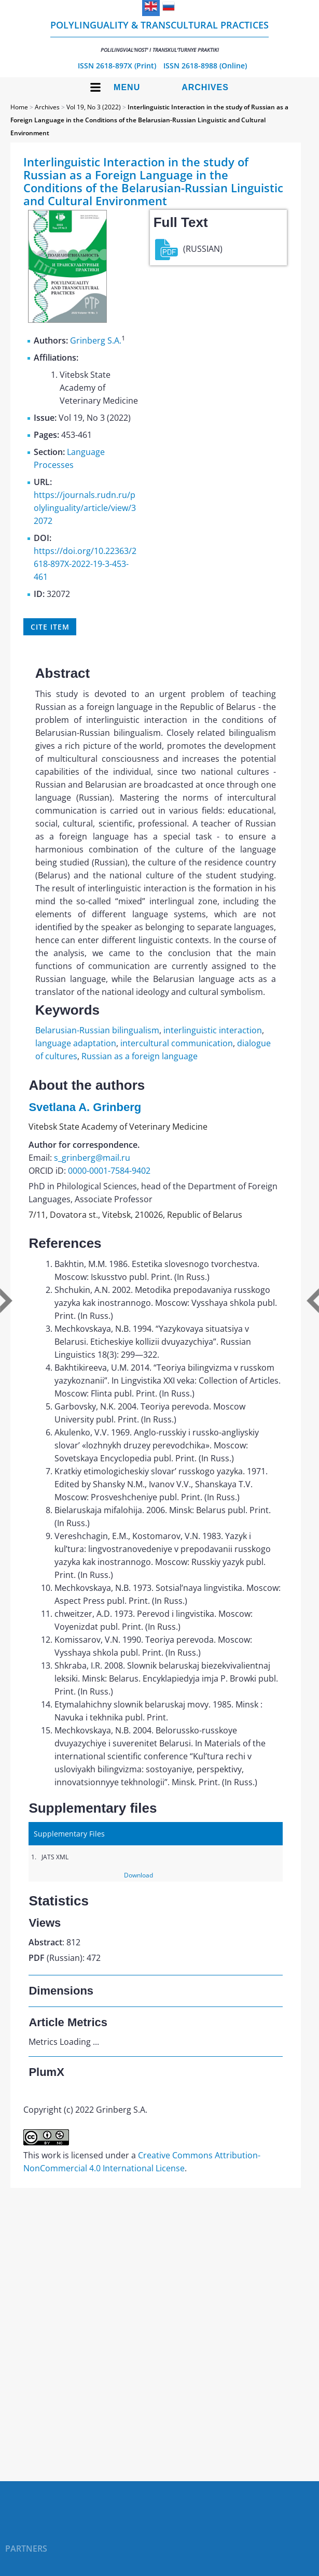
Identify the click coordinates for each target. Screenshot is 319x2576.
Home (19, 107)
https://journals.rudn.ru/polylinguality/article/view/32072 (85, 507)
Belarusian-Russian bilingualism (97, 1030)
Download (138, 1875)
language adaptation (75, 1043)
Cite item (50, 627)
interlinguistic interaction (212, 1030)
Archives (205, 87)
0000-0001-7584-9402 (109, 1170)
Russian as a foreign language (139, 1056)
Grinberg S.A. (95, 340)
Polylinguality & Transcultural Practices (159, 36)
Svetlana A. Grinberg (85, 1107)
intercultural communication (176, 1043)
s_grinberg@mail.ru (92, 1157)
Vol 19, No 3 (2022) (93, 107)
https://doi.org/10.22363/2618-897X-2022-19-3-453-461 (85, 563)
